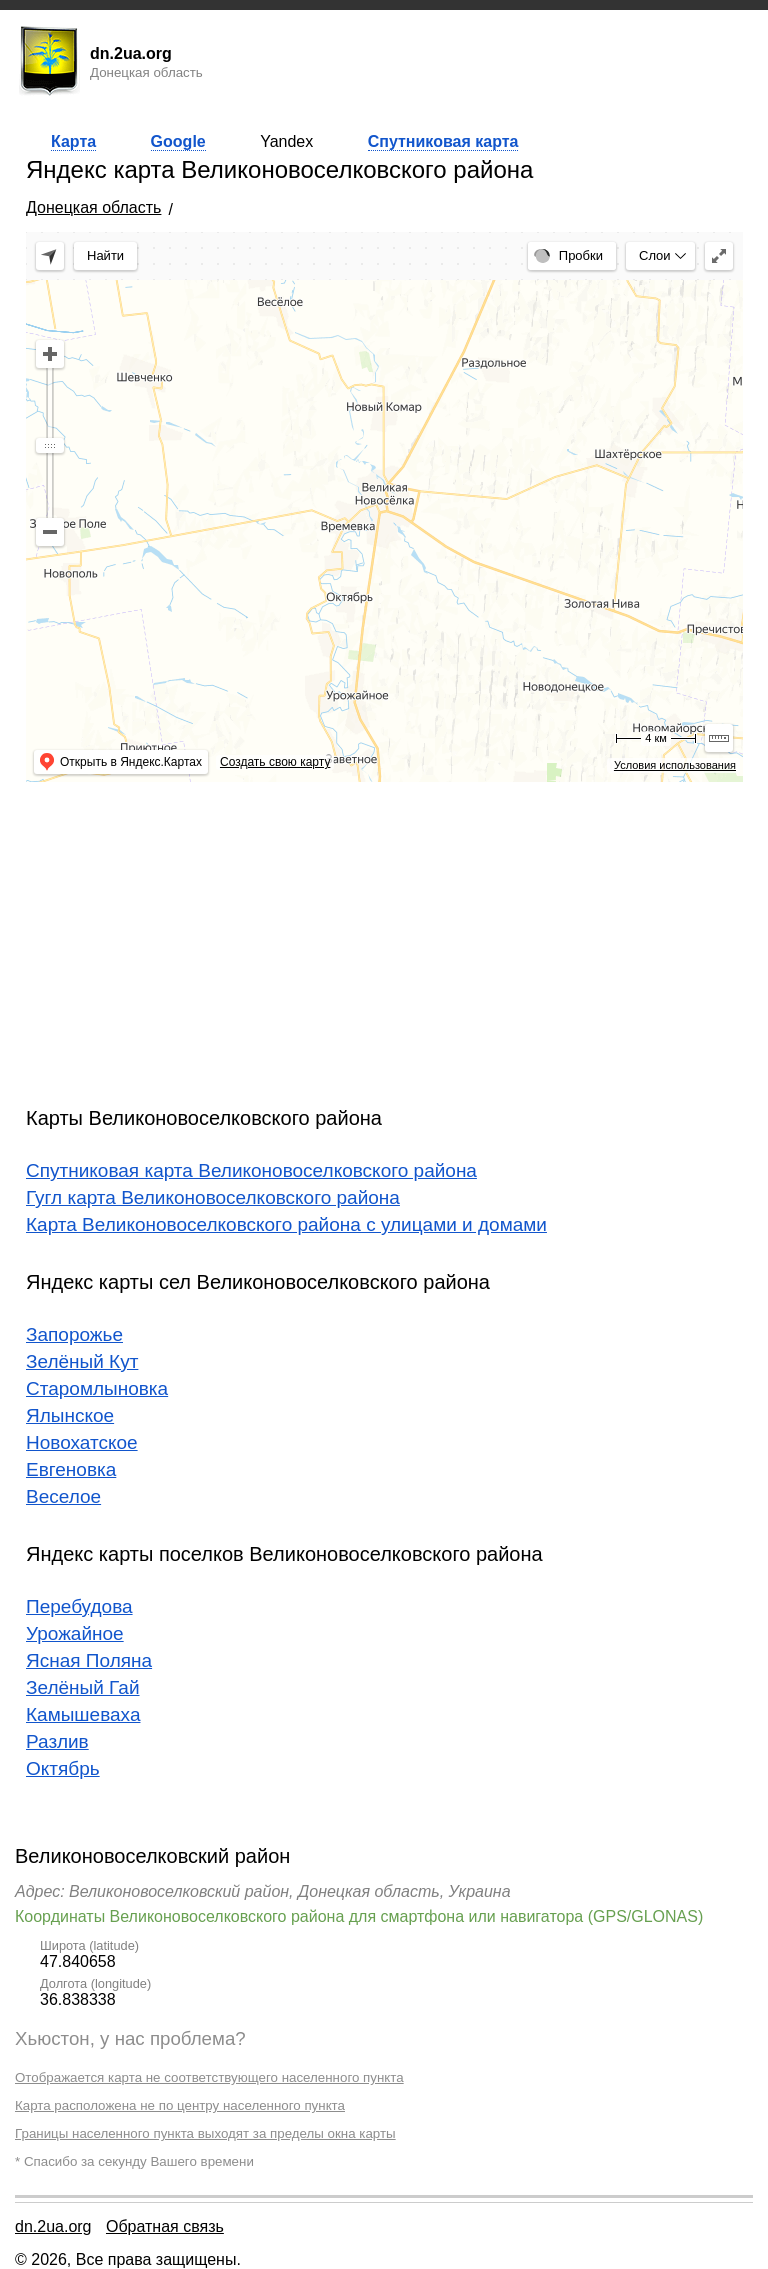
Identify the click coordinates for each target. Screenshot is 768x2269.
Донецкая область (93, 207)
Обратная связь (165, 2226)
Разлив (57, 1741)
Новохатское (82, 1442)
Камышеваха (83, 1714)
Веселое (63, 1496)
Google (178, 141)
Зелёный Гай (83, 1687)
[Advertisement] (384, 937)
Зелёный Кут (82, 1361)
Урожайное (75, 1633)
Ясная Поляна (89, 1660)
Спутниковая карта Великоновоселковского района (251, 1170)
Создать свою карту (275, 762)
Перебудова (79, 1606)
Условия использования (675, 765)
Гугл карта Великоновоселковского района (213, 1197)
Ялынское (70, 1415)
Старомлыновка (97, 1388)
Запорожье (74, 1334)
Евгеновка (71, 1469)
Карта (73, 141)
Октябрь (63, 1768)
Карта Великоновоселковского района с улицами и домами (286, 1224)
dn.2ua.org (53, 2226)
